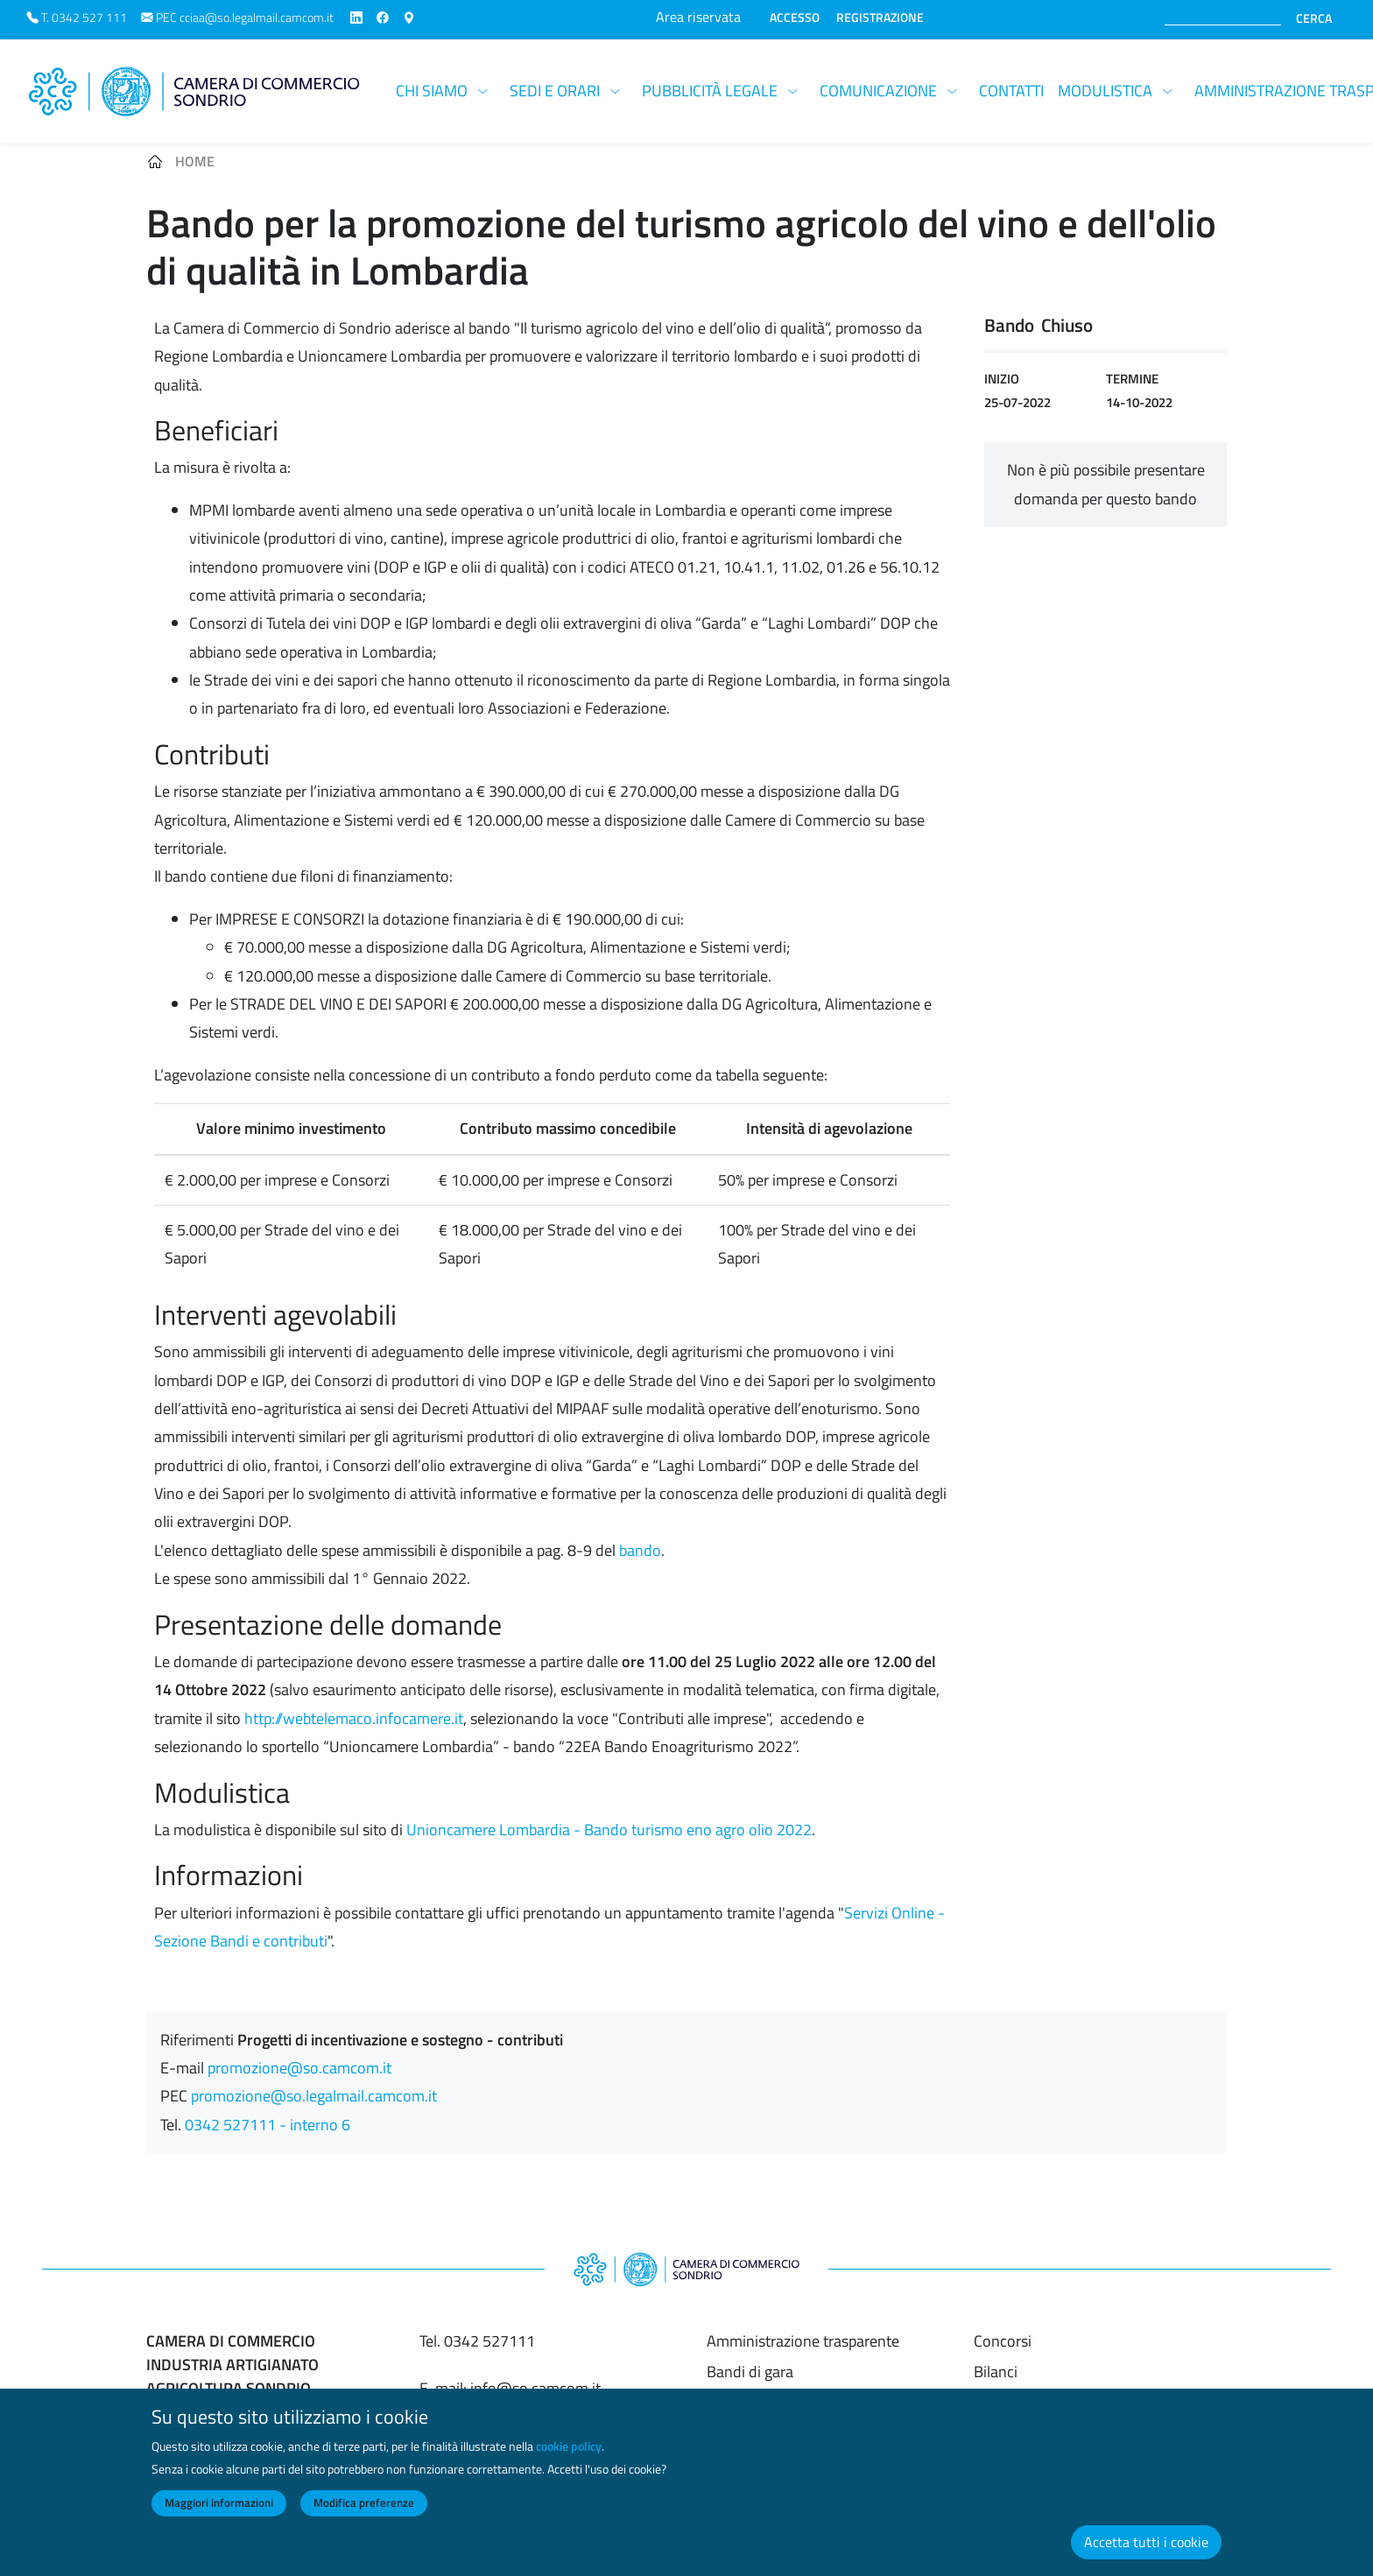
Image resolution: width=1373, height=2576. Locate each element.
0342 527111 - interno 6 (267, 2124)
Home (195, 161)
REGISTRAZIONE (880, 17)
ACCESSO (795, 17)
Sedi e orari (555, 90)
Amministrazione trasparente (803, 2341)
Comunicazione (878, 90)
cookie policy (569, 2462)
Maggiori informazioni (219, 2518)
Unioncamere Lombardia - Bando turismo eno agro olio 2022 (609, 1829)
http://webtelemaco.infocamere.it (353, 1718)
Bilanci (995, 2371)
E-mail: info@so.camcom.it (510, 2388)
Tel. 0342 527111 (477, 2341)
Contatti (1011, 90)
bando (640, 1550)
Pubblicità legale (710, 90)
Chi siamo (432, 90)
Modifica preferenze (363, 2518)
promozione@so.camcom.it (299, 2068)
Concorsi (1003, 2341)
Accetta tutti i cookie (1146, 2556)
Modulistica (1105, 90)
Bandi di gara (750, 2371)
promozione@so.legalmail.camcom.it (314, 2096)
